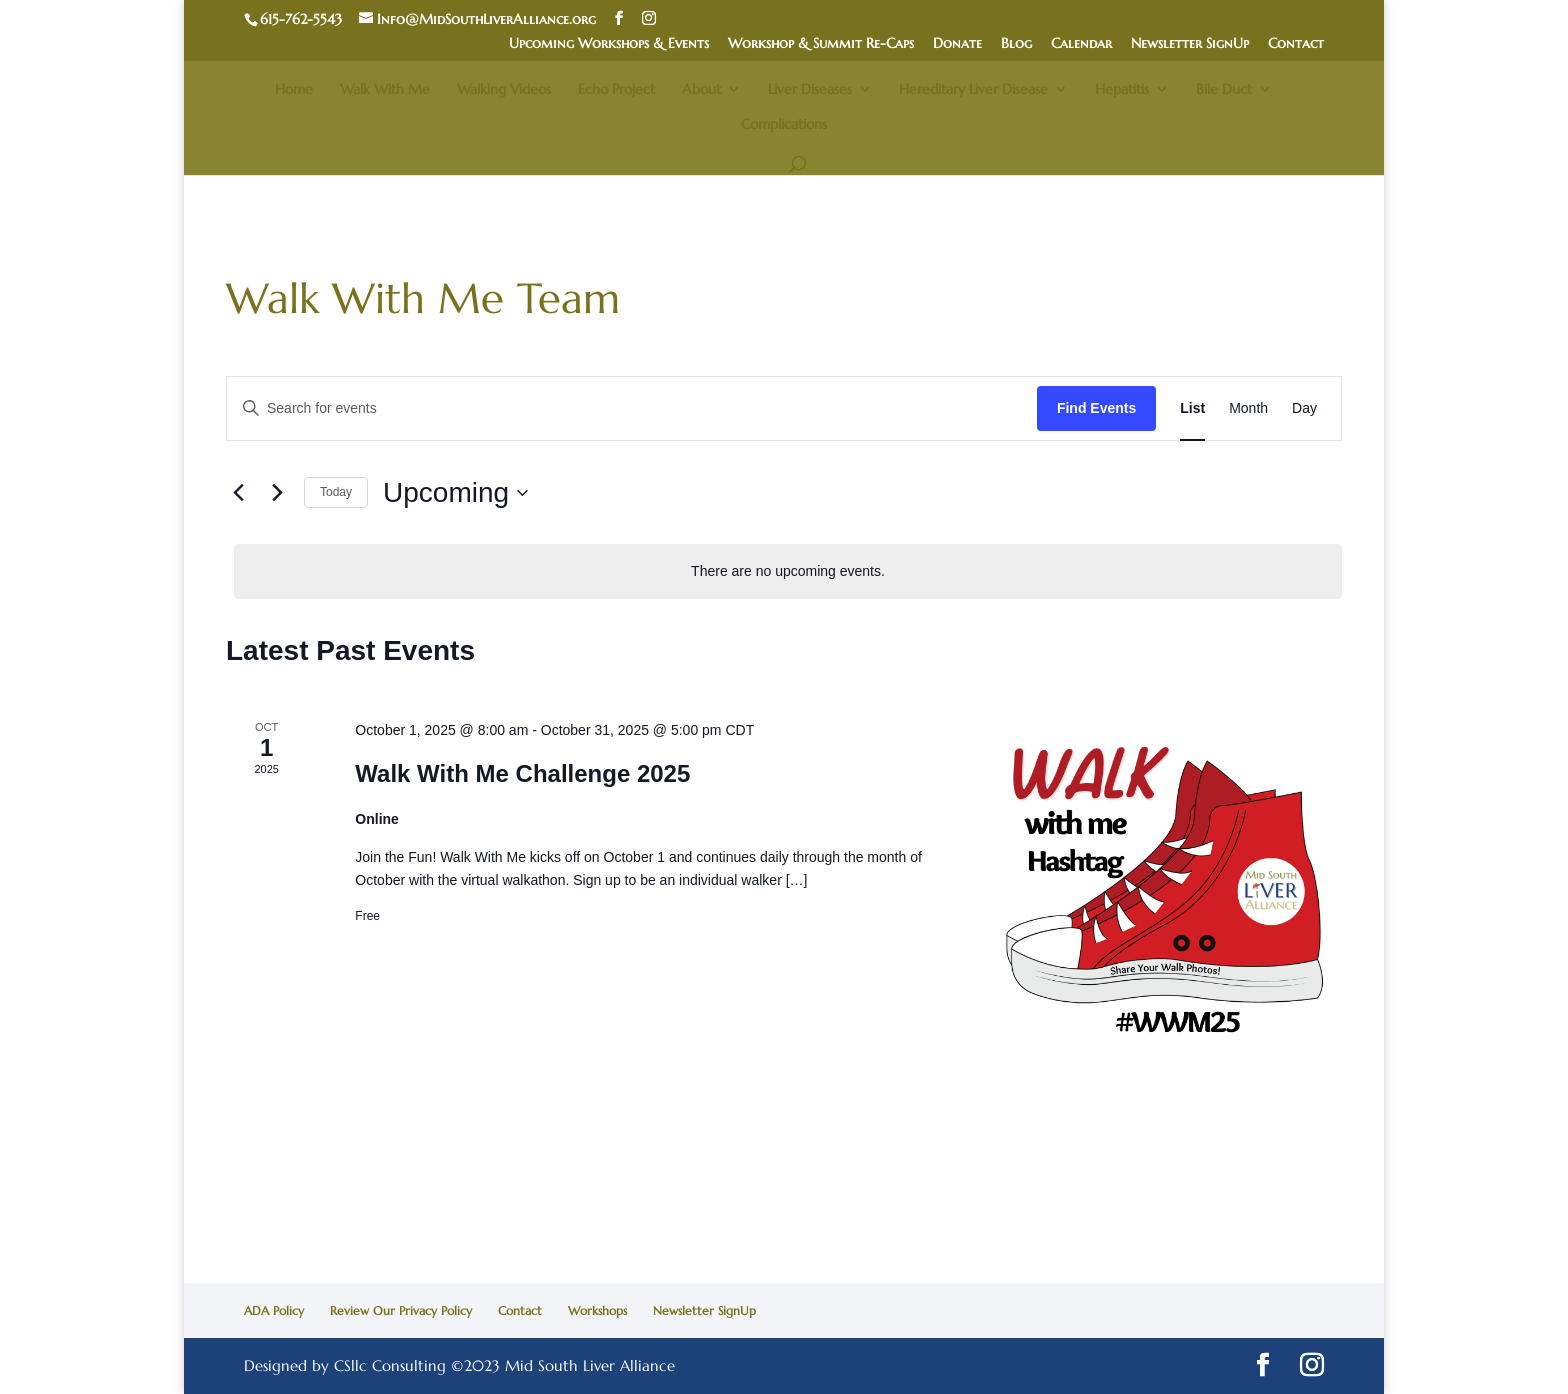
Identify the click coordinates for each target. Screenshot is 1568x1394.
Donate (957, 44)
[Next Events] (277, 493)
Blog (1016, 44)
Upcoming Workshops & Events (609, 44)
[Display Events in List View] (1192, 408)
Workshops (597, 1310)
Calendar (1081, 44)
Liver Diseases (810, 90)
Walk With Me (385, 90)
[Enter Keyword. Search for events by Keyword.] (632, 408)
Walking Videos (504, 90)
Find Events (1096, 408)
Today (336, 492)
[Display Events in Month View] (1248, 408)
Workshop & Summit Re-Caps (821, 44)
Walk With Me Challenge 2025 (522, 773)
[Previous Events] (238, 493)
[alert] (788, 571)
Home (294, 90)
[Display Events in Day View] (1304, 408)
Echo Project (616, 90)
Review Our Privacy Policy (401, 1310)
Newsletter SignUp (1190, 44)
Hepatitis (1122, 90)
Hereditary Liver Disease (973, 90)
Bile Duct (1224, 90)
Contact (1296, 44)
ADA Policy (274, 1310)
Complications (784, 125)
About (701, 90)
